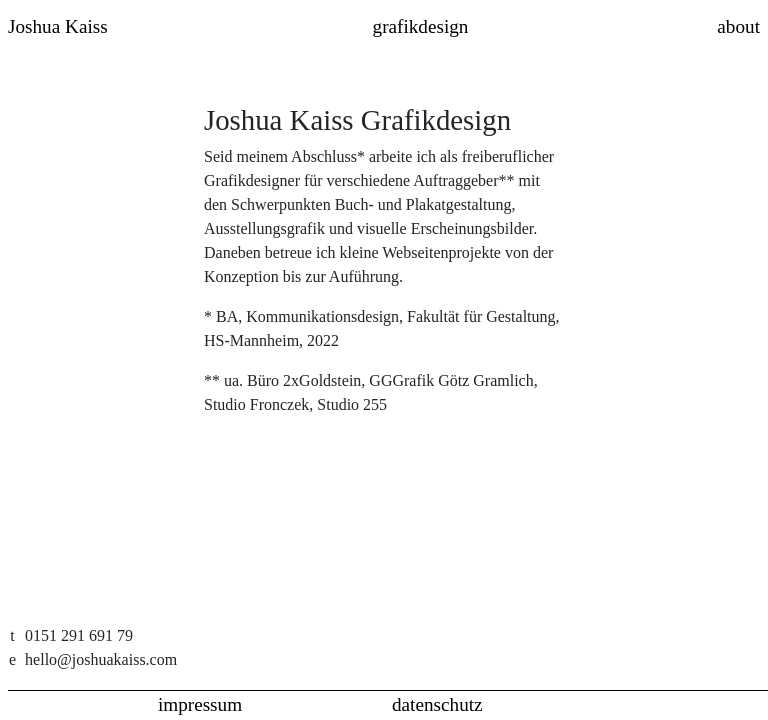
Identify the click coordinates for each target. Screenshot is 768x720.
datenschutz (437, 704)
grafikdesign (421, 26)
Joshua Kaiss (58, 26)
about (738, 26)
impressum (200, 704)
